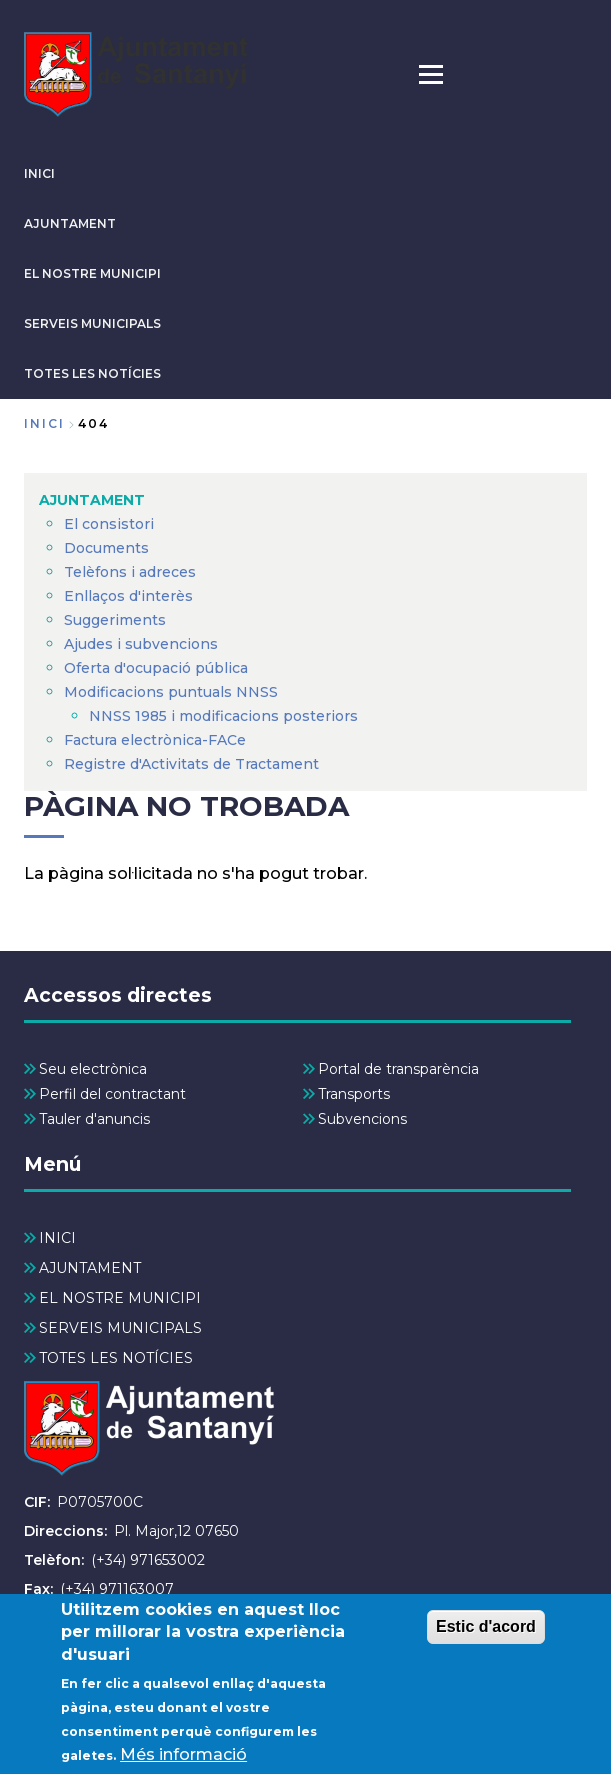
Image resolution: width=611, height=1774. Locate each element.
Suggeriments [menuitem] (115, 620)
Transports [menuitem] (354, 1094)
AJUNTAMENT (70, 223)
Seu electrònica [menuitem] (93, 1069)
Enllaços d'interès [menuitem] (128, 596)
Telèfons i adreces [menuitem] (130, 572)
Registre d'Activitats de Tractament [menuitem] (191, 764)
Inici (44, 423)
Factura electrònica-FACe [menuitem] (155, 740)
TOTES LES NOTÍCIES (92, 373)
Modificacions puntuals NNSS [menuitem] (171, 692)
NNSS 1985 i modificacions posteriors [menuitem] (225, 716)
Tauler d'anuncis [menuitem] (94, 1119)
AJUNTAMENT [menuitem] (92, 500)
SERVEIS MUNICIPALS (92, 323)
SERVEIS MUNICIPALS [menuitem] (120, 1328)
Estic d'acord (486, 1634)
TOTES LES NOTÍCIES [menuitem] (116, 1358)
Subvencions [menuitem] (362, 1119)
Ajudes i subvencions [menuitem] (141, 644)
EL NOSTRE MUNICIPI (92, 273)
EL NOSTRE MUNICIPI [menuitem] (120, 1298)
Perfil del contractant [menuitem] (112, 1094)
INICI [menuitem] (57, 1238)
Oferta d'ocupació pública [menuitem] (156, 668)
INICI (39, 173)
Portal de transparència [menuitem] (398, 1069)
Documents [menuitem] (106, 548)
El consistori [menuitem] (109, 524)
